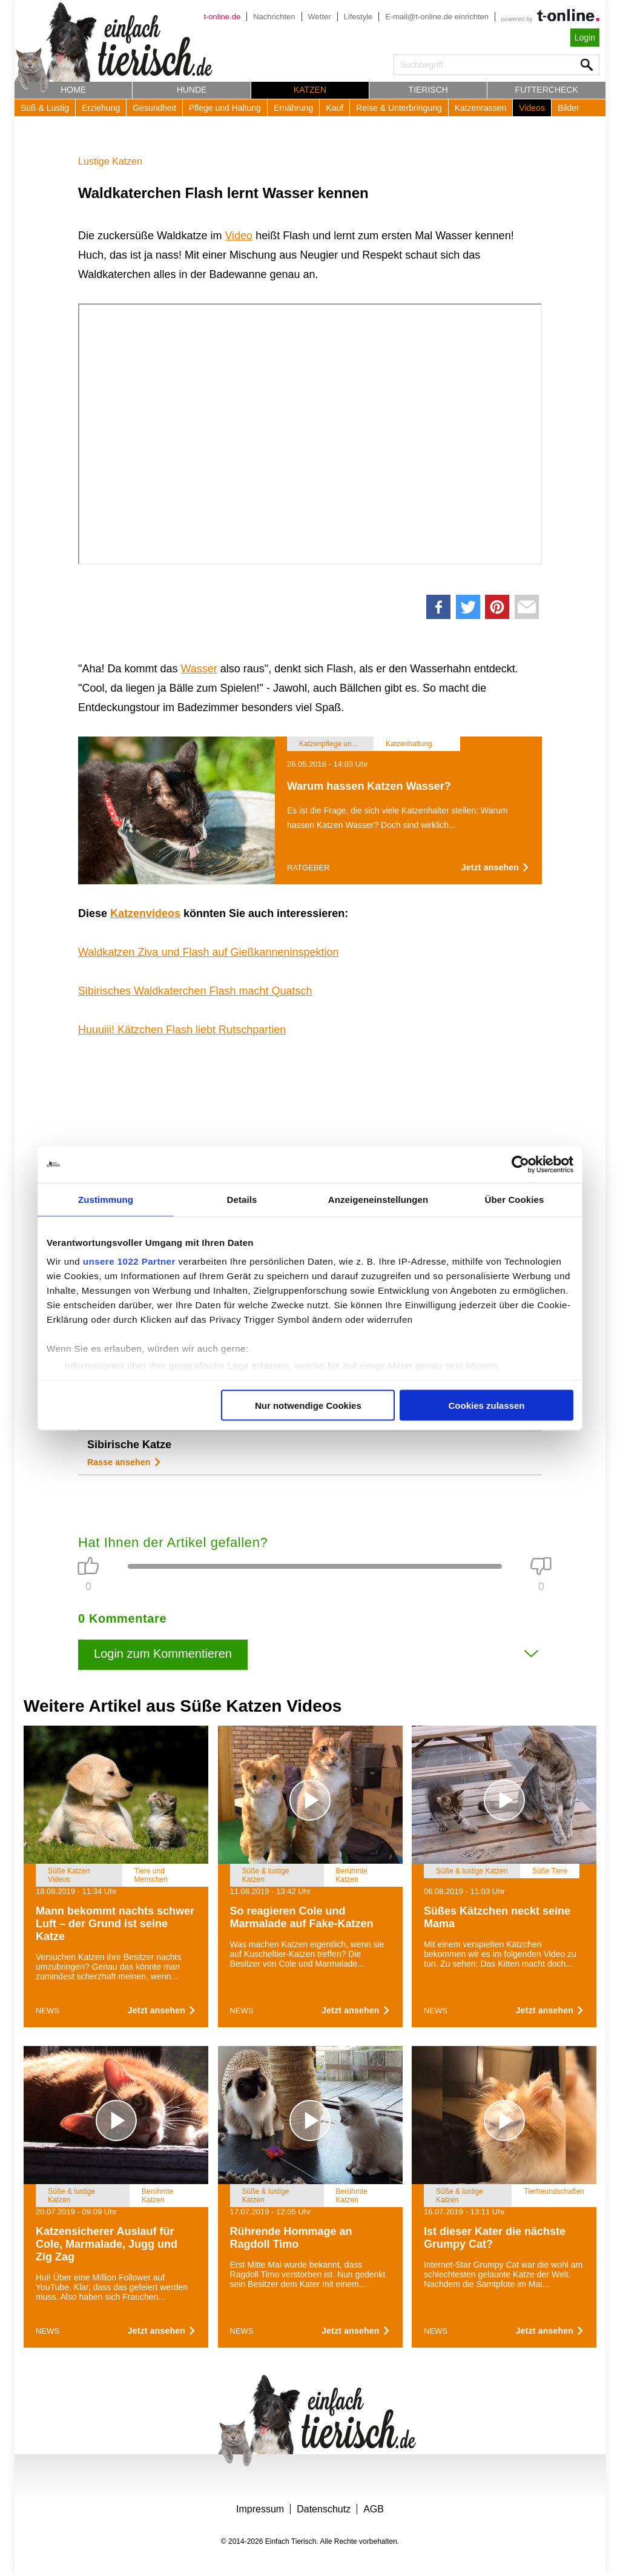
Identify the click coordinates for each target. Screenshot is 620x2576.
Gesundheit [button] (154, 108)
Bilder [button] (568, 108)
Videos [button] (532, 108)
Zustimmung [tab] (105, 1199)
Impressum (260, 2509)
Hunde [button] (192, 89)
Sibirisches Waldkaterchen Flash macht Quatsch (195, 991)
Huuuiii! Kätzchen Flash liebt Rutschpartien (182, 1030)
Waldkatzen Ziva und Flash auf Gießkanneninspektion (208, 952)
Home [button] (73, 89)
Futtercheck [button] (546, 89)
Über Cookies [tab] (514, 1199)
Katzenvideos (145, 913)
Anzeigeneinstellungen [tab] (378, 1199)
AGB (373, 2509)
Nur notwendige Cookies (308, 1405)
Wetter (319, 16)
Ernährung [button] (293, 108)
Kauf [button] (334, 108)
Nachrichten (274, 16)
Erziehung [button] (101, 108)
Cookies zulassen (487, 1405)
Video (238, 236)
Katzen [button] (310, 89)
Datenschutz (324, 2509)
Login (585, 37)
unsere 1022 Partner (129, 1261)
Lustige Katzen (110, 161)
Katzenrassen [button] (481, 108)
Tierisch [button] (428, 89)
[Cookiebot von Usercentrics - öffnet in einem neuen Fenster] (520, 1164)
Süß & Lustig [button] (45, 108)
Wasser (198, 669)
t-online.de (221, 16)
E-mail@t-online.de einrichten (437, 16)
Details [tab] (242, 1199)
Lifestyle (358, 16)
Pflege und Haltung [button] (225, 108)
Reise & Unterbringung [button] (399, 108)
